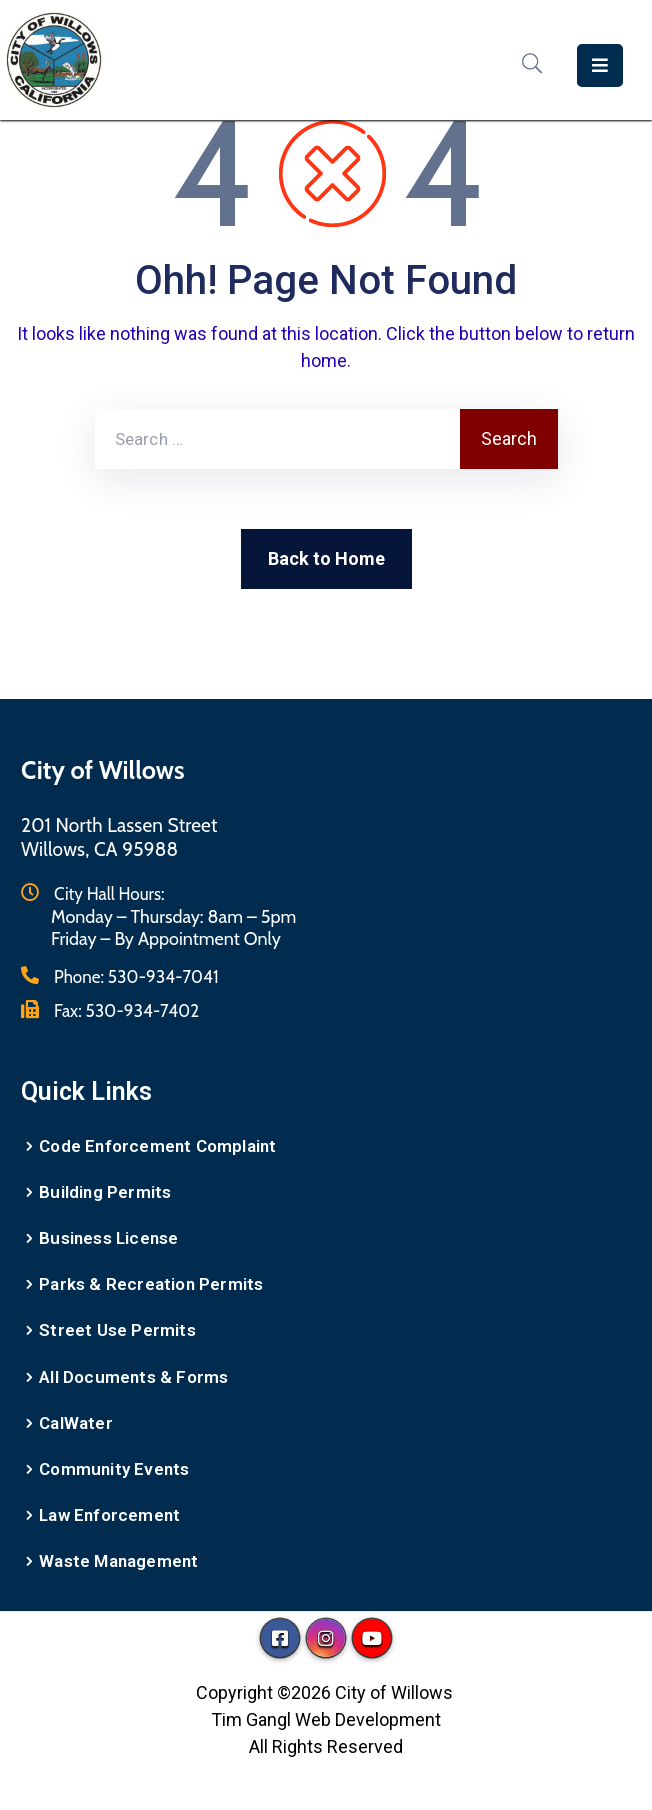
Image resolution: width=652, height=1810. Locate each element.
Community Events (114, 1469)
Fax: (126, 1011)
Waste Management (118, 1561)
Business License (108, 1238)
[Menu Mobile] (600, 65)
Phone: (136, 977)
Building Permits (105, 1192)
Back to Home (326, 558)
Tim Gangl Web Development (326, 1719)
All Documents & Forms (133, 1377)
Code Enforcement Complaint (157, 1146)
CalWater (76, 1423)
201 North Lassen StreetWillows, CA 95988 (119, 837)
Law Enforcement (109, 1515)
